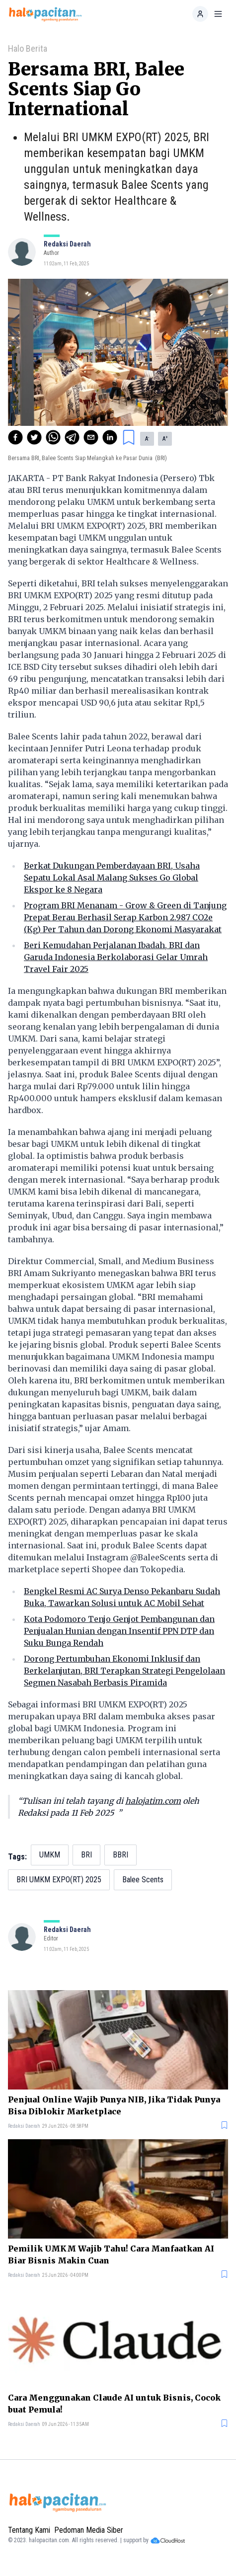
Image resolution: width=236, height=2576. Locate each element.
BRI (86, 1854)
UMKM (49, 1854)
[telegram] (72, 437)
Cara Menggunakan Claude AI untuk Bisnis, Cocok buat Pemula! (114, 2404)
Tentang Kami (29, 2530)
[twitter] (34, 437)
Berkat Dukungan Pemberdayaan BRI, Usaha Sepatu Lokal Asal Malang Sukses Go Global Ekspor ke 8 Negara (112, 877)
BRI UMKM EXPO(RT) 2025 (58, 1879)
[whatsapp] (53, 437)
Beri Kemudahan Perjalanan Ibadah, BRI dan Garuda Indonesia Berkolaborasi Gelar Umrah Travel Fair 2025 (116, 957)
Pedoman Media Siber (88, 2530)
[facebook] (15, 437)
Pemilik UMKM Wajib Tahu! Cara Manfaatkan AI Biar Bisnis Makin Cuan (111, 2254)
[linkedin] (109, 437)
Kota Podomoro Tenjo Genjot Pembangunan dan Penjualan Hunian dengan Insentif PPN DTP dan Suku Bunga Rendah (119, 1631)
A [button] (147, 439)
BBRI (120, 1854)
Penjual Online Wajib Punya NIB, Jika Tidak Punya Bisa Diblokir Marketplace (114, 2105)
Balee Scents (142, 1879)
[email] (90, 437)
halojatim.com (153, 1801)
